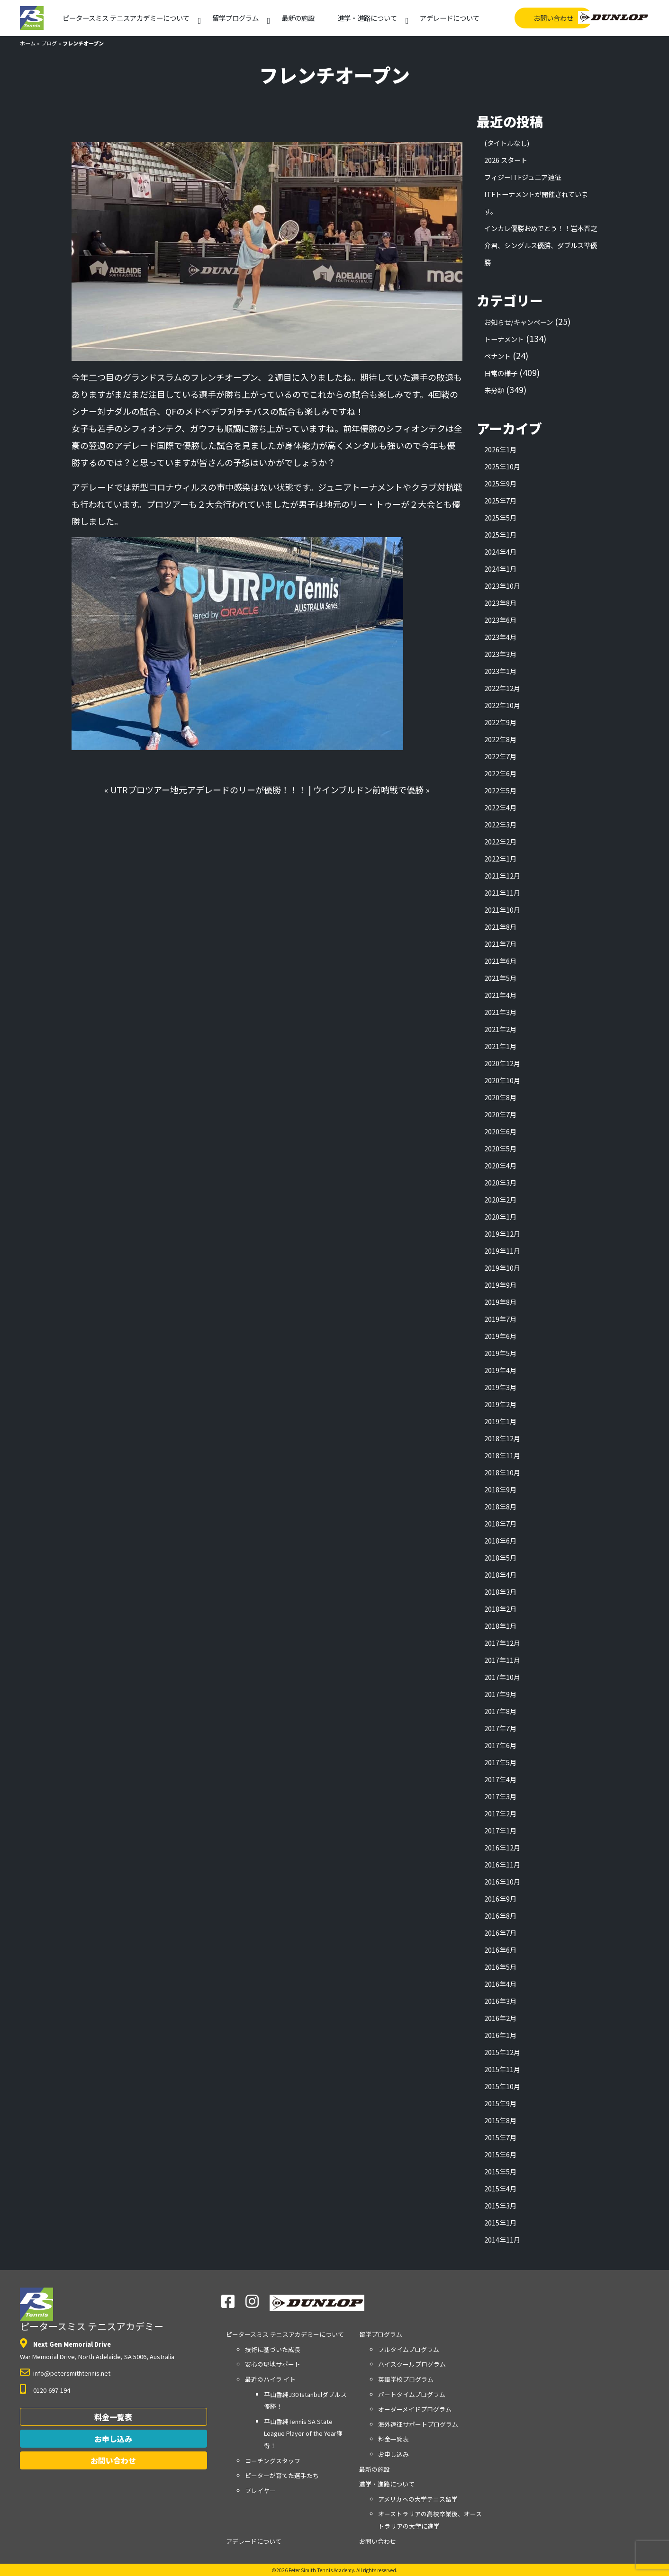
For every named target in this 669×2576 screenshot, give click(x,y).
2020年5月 (500, 1148)
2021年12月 (502, 875)
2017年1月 (500, 1830)
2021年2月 (500, 1029)
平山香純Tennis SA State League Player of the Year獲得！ (303, 2433)
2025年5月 (500, 517)
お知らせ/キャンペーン (518, 322)
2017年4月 (500, 1779)
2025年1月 (500, 534)
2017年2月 (500, 1813)
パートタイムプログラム (411, 2394)
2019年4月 (500, 1370)
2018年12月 (502, 1438)
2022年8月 (500, 739)
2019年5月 (500, 1353)
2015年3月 (500, 2205)
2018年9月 (500, 1489)
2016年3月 (500, 2001)
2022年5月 (500, 790)
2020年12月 (502, 1063)
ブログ (49, 43)
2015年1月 (500, 2222)
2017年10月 (502, 1677)
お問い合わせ (553, 18)
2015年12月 (502, 2052)
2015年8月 (500, 2120)
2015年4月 (500, 2188)
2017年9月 (500, 1694)
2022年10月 (502, 705)
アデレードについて (449, 18)
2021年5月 (500, 978)
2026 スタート (505, 160)
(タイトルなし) (506, 143)
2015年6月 (500, 2154)
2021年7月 (500, 944)
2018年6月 (500, 1540)
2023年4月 (500, 637)
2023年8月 (500, 603)
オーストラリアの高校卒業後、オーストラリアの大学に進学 (430, 2520)
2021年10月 (502, 910)
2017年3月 (500, 1796)
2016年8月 (500, 1916)
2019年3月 (500, 1387)
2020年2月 (500, 1199)
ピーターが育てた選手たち (282, 2475)
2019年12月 (502, 1234)
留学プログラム (235, 18)
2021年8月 (500, 927)
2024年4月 (500, 551)
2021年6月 (500, 961)
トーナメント (504, 339)
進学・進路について (367, 18)
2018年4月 (500, 1575)
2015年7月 (500, 2137)
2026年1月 (500, 449)
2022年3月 (500, 824)
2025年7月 (500, 500)
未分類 (494, 390)
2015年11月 (502, 2069)
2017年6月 (500, 1745)
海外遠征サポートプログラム (418, 2424)
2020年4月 (500, 1165)
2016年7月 (500, 1933)
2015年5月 (500, 2171)
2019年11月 (502, 1251)
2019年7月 (500, 1319)
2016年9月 (500, 1898)
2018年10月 (502, 1472)
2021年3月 (500, 1012)
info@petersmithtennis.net (71, 2373)
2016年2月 (500, 2018)
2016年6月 (500, 1950)
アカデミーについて (126, 18)
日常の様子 (500, 373)
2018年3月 (500, 1592)
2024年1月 (500, 569)
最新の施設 (298, 18)
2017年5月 (500, 1762)
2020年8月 (500, 1097)
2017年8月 (500, 1711)
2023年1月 (500, 671)
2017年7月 (500, 1728)
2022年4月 (500, 807)
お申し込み (113, 2438)
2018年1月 (500, 1626)
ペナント (497, 356)
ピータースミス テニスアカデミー (91, 2310)
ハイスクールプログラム (412, 2364)
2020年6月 (500, 1131)
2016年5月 (500, 1967)
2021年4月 (500, 995)
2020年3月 (500, 1182)
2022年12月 (502, 688)
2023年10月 (502, 586)
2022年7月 (500, 756)
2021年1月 (500, 1046)
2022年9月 (500, 722)
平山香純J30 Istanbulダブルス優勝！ (305, 2400)
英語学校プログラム (406, 2379)
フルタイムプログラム (408, 2349)
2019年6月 (500, 1336)
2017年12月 (502, 1643)
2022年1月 (500, 858)
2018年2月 (500, 1609)
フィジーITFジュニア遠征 (522, 177)
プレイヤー (260, 2490)
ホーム (28, 43)
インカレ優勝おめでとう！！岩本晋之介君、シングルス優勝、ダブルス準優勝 (540, 245)
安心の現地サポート (272, 2364)
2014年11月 (502, 2239)
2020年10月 (502, 1080)
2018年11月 (502, 1455)
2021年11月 (502, 893)
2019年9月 (500, 1285)
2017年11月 (502, 1660)
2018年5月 (500, 1557)
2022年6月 (500, 773)
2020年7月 (500, 1114)
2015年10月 (502, 2086)
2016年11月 (502, 1864)
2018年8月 (500, 1506)
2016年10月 (502, 1881)
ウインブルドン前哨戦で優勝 (368, 789)
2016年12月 (502, 1847)
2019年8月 (500, 1302)
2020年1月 (500, 1216)
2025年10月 (502, 466)
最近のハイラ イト (270, 2379)
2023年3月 (500, 654)
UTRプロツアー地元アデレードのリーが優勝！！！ (208, 789)
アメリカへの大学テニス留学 (418, 2499)
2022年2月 (500, 841)
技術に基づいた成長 (272, 2349)
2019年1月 (500, 1421)
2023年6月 (500, 620)
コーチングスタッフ (272, 2460)
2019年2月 (500, 1404)
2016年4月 (500, 1984)
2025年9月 (500, 483)
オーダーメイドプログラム (415, 2409)
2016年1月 (500, 2035)
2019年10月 (502, 1268)
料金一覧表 (113, 2417)
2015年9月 (500, 2103)
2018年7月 (500, 1523)
